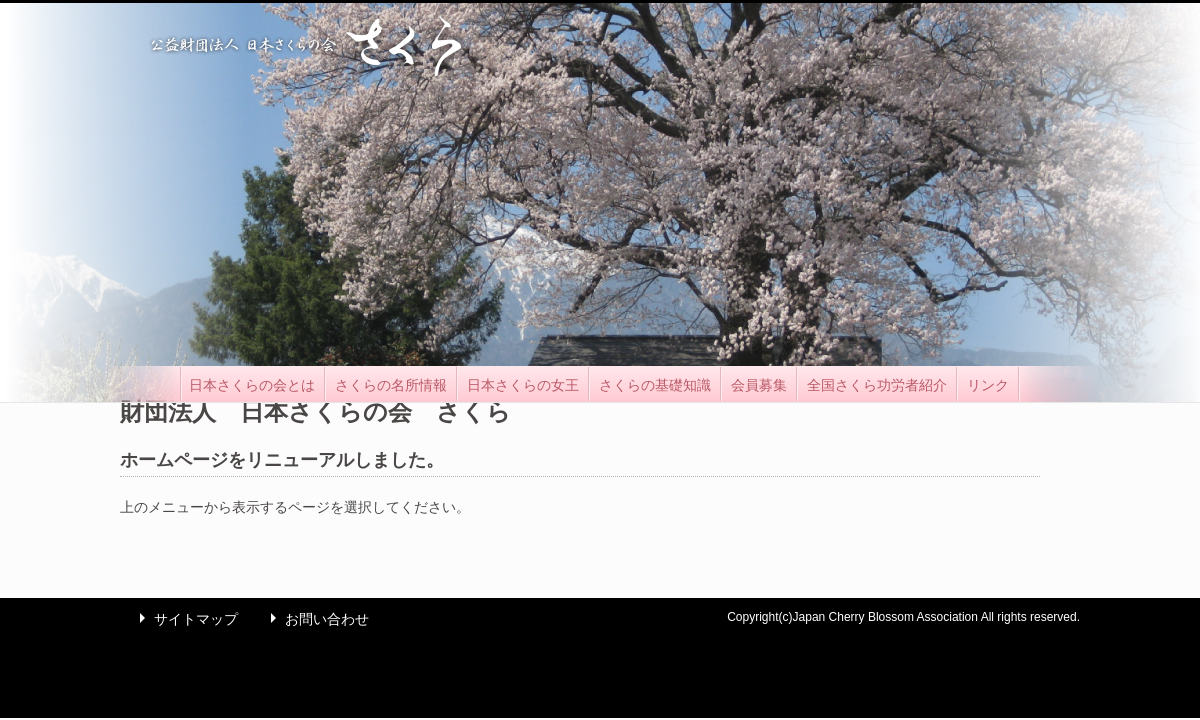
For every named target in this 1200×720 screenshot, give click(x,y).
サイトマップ (184, 619)
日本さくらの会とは (252, 385)
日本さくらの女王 (523, 385)
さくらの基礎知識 (655, 385)
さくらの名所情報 (391, 385)
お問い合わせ (315, 619)
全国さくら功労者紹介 (877, 385)
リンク (988, 385)
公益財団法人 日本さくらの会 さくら (305, 45)
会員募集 (759, 385)
